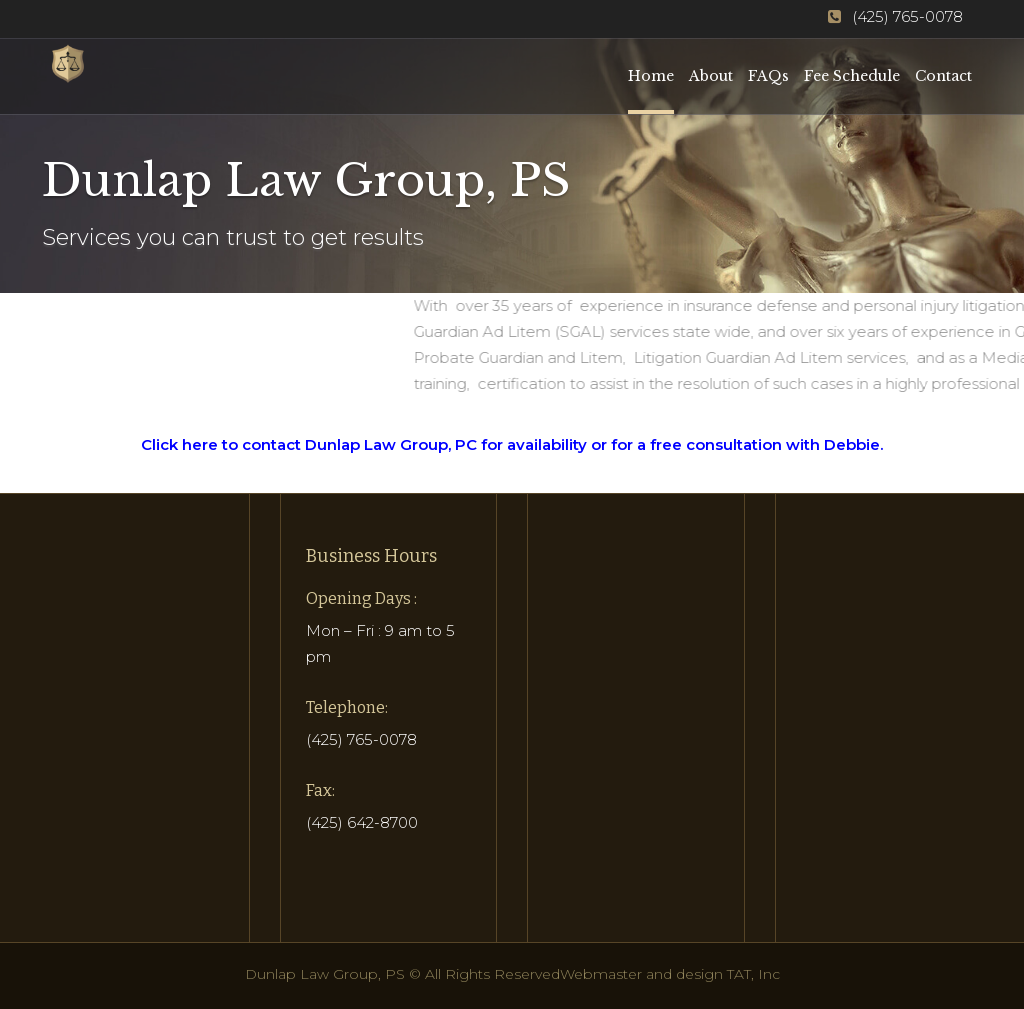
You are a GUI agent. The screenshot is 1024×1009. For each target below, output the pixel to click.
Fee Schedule (852, 76)
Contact (943, 76)
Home (651, 76)
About (711, 76)
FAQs (768, 76)
